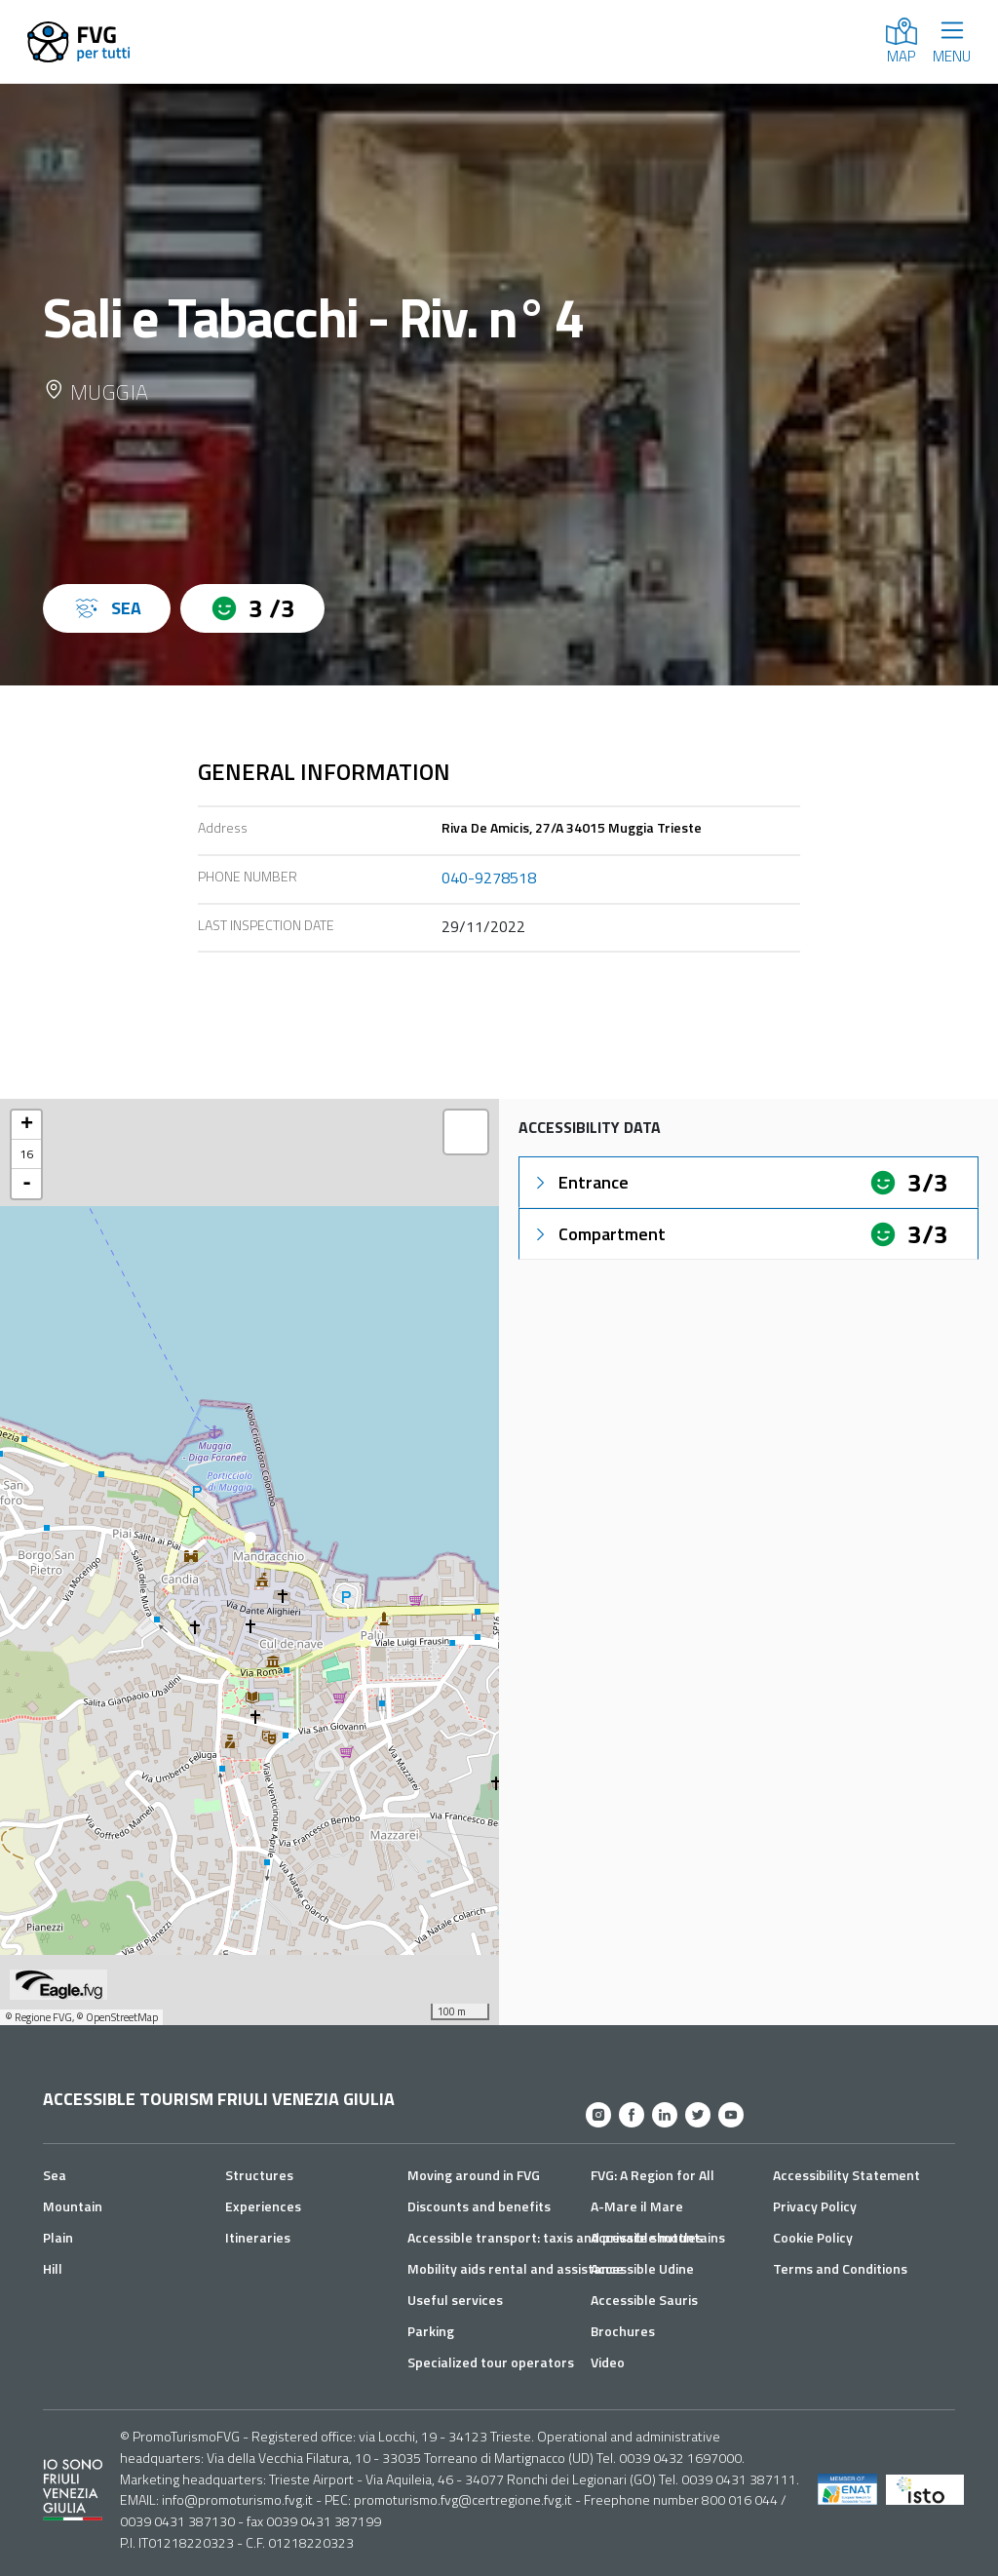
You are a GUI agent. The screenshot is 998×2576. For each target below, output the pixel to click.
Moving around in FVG (473, 2175)
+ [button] (26, 1125)
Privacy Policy (815, 2206)
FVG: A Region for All (652, 2175)
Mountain (72, 2206)
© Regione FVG (38, 2017)
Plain (58, 2237)
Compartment (598, 1234)
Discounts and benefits (479, 2206)
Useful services (455, 2299)
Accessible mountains (658, 2237)
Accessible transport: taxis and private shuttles (555, 2237)
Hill (52, 2268)
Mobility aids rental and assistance (515, 2268)
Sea (54, 2175)
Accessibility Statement (846, 2175)
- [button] (26, 1183)
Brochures (623, 2331)
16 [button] (26, 1154)
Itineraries (257, 2237)
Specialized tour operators (490, 2362)
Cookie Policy (813, 2237)
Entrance (580, 1182)
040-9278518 (488, 877)
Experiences (263, 2206)
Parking (430, 2331)
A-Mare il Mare (637, 2206)
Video (608, 2362)
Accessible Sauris (644, 2299)
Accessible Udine (642, 2268)
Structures (259, 2175)
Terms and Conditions (840, 2268)
